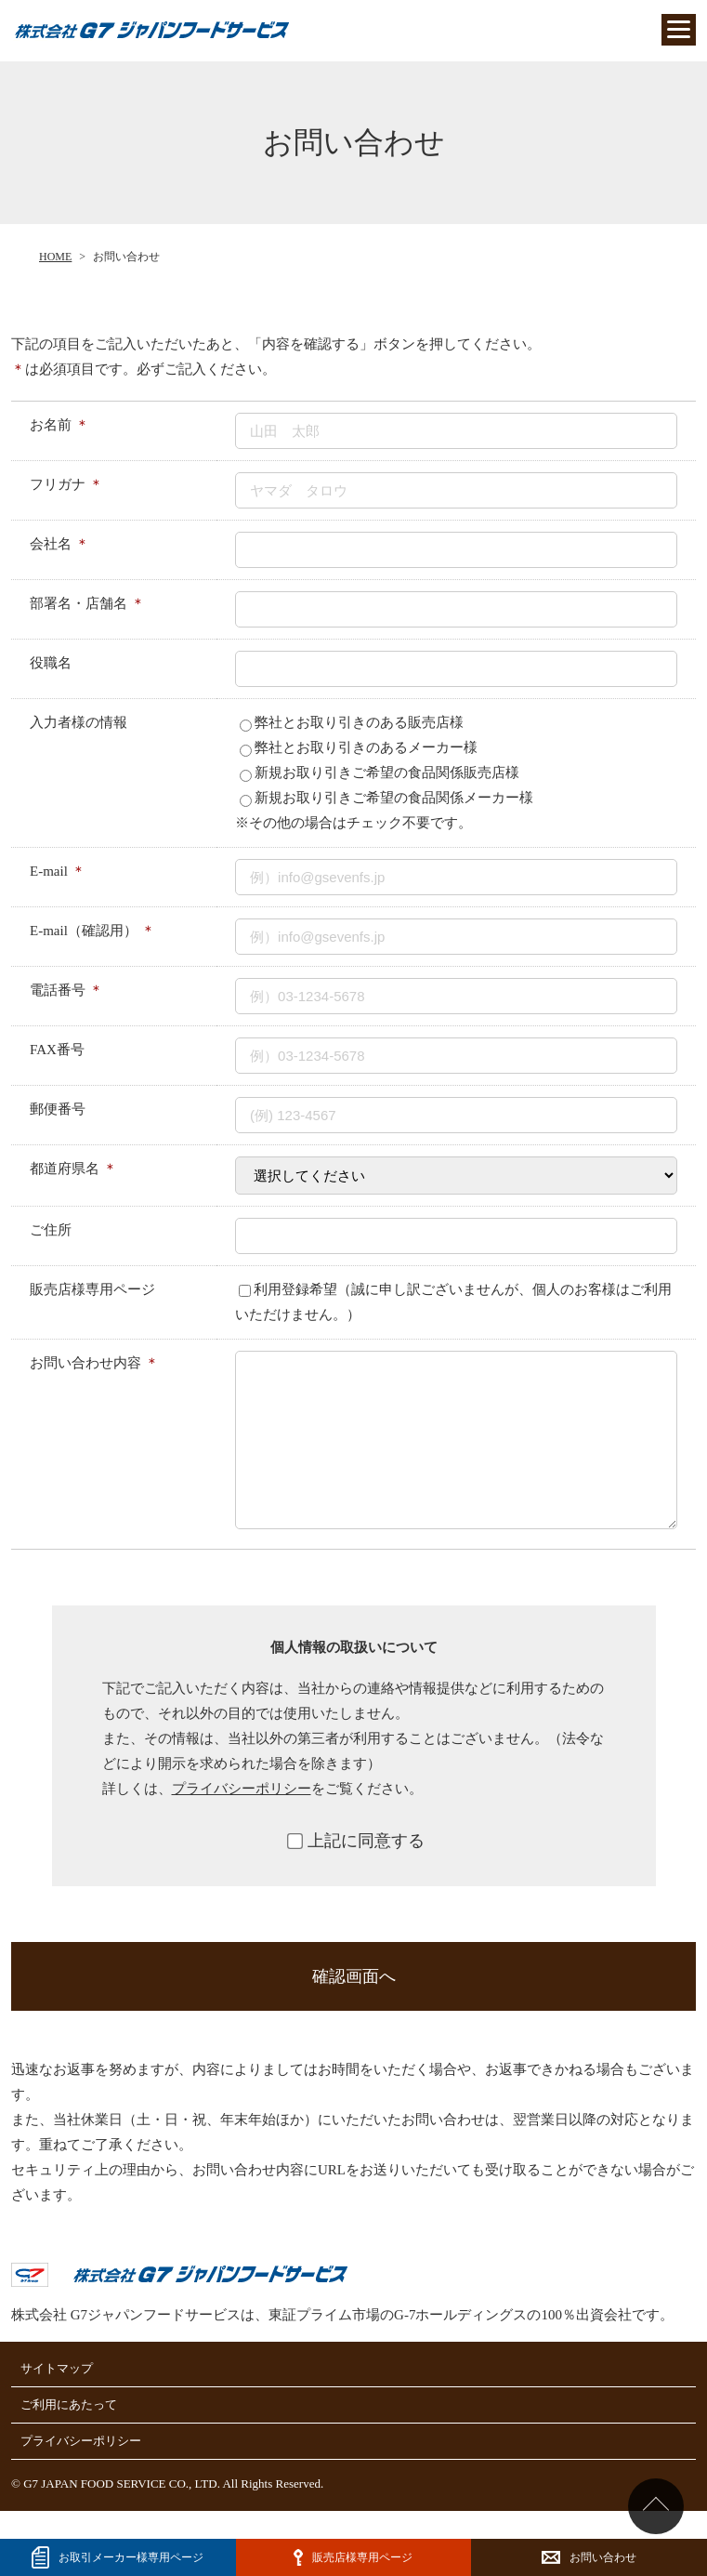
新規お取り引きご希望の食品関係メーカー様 (386, 797)
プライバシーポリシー (241, 1816)
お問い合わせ (603, 2557)
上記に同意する (356, 1868)
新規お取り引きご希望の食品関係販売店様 (379, 772)
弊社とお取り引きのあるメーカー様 (359, 747)
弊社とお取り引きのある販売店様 (352, 722)
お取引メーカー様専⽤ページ (131, 2557)
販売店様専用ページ (362, 2557)
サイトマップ (56, 2396)
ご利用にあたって (68, 2432)
